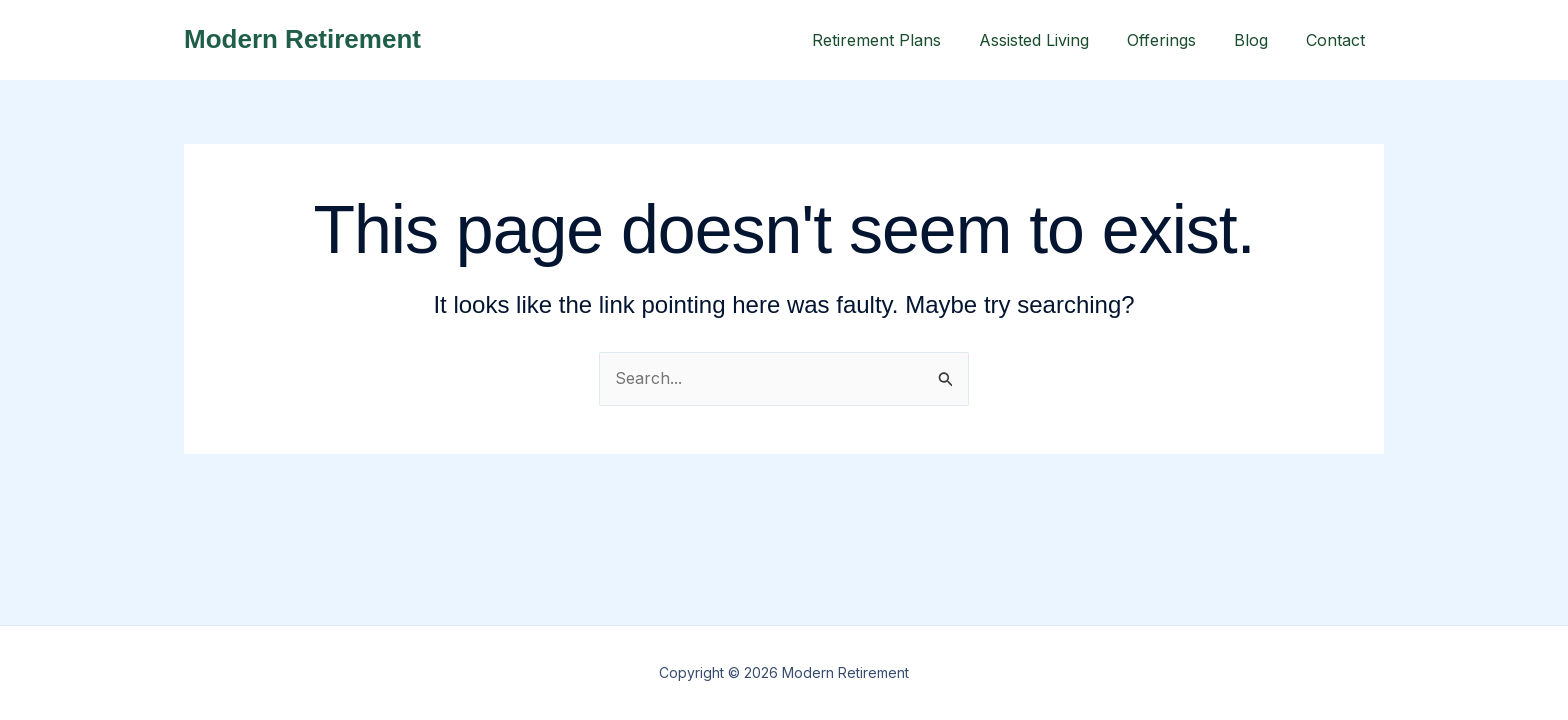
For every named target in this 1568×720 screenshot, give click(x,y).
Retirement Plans (903, 40)
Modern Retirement (302, 39)
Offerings (1176, 40)
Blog (1260, 40)
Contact (1338, 40)
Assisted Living (1055, 40)
